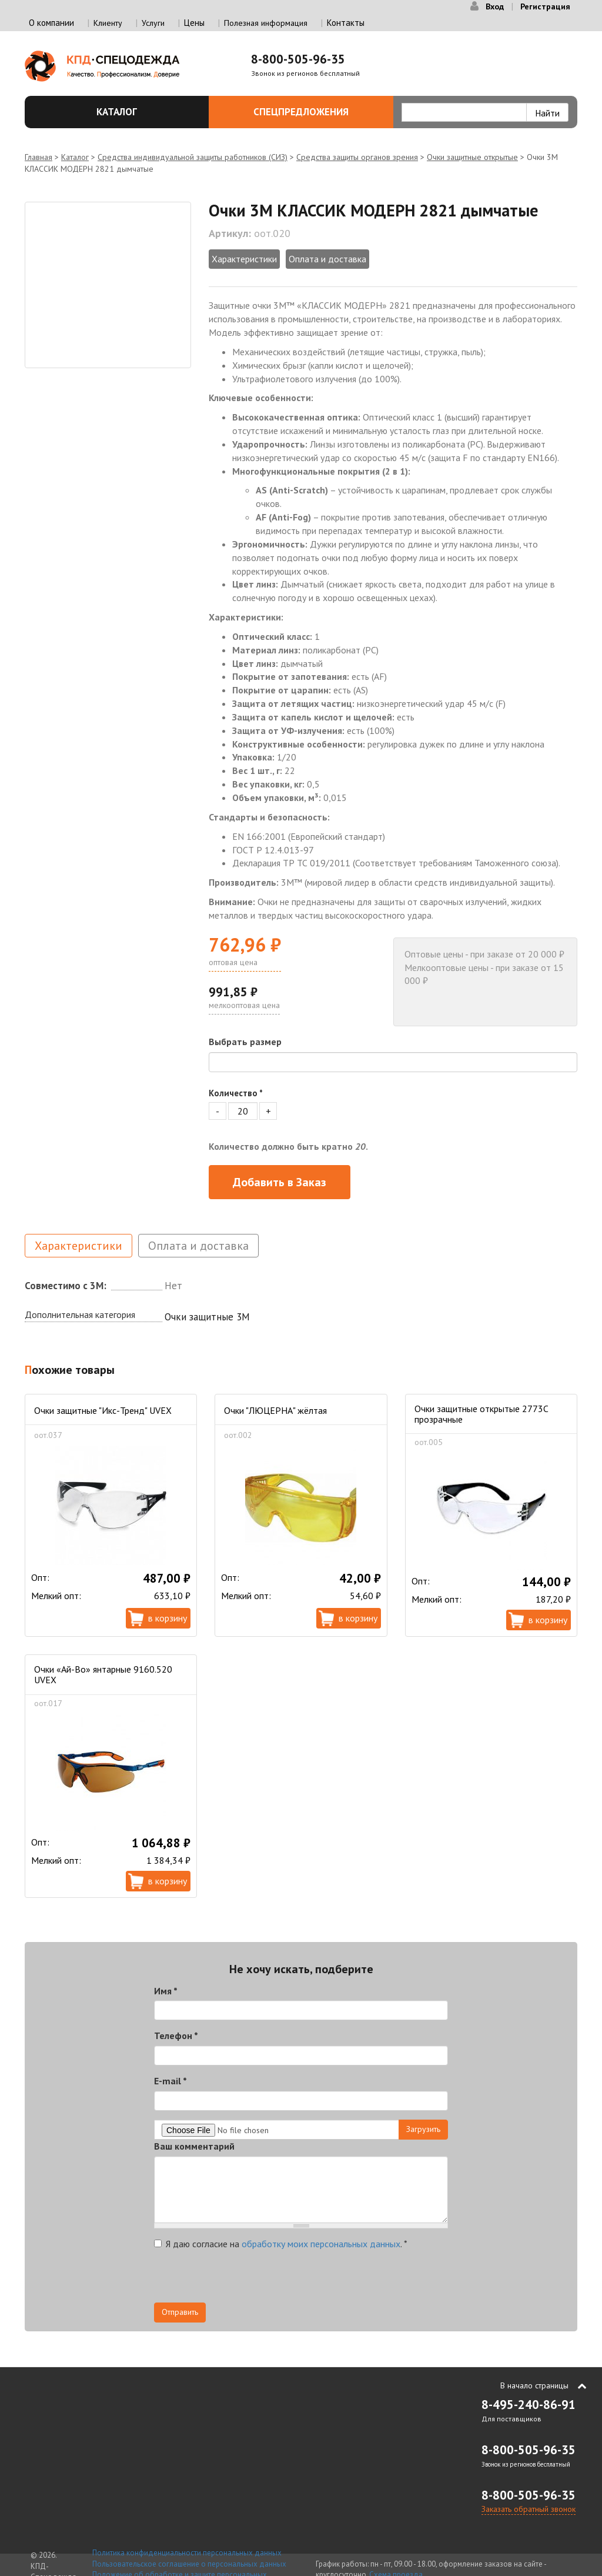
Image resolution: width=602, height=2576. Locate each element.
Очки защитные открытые (472, 157)
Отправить (180, 2312)
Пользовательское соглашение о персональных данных (189, 2564)
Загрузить (423, 2129)
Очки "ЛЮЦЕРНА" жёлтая (275, 1410)
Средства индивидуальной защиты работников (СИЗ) (192, 157)
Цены (194, 22)
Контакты (345, 22)
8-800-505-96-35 (298, 59)
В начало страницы (534, 2385)
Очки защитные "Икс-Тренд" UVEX (103, 1410)
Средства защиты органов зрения (357, 157)
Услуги (153, 23)
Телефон (176, 2035)
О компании (51, 22)
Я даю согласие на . (280, 2244)
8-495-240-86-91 (528, 2405)
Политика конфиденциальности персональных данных (187, 2553)
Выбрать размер (245, 1041)
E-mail (170, 2081)
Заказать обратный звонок (528, 2509)
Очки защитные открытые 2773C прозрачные (481, 1414)
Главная (38, 157)
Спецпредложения (316, 111)
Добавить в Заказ (279, 1182)
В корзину (167, 1618)
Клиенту (107, 23)
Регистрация (545, 6)
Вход (495, 6)
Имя (166, 1991)
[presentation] (243, 2280)
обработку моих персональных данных (321, 2244)
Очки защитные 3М (207, 1316)
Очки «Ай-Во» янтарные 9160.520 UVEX (103, 1674)
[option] (107, 285)
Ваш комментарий (194, 2146)
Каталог (145, 111)
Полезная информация (265, 23)
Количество (236, 1093)
